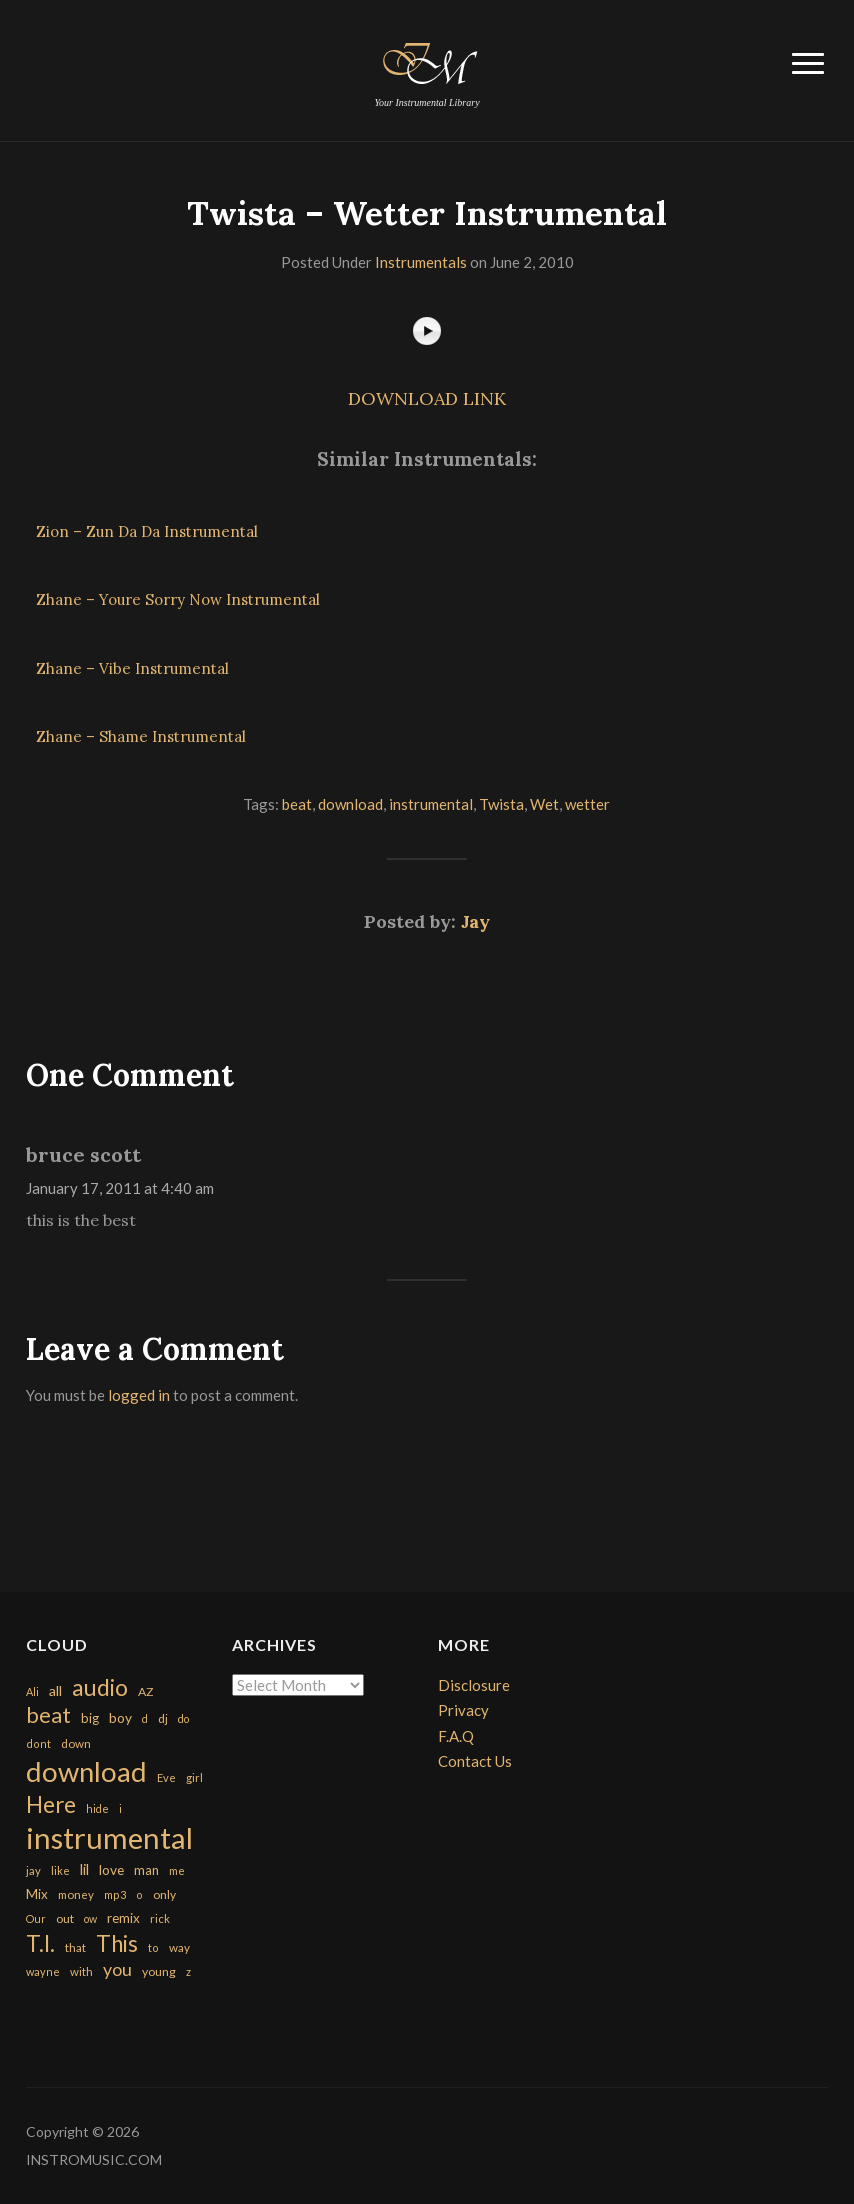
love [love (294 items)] (111, 1869)
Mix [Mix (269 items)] (37, 1894)
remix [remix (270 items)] (123, 1918)
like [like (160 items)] (60, 1870)
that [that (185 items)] (75, 1947)
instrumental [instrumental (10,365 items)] (109, 1837)
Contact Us (475, 1761)
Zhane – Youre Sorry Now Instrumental (178, 599)
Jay (475, 921)
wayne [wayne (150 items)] (43, 1971)
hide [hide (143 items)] (97, 1808)
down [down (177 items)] (76, 1743)
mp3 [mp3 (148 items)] (115, 1894)
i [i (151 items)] (120, 1808)
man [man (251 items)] (146, 1870)
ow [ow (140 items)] (90, 1918)
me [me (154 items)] (177, 1870)
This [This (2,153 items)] (117, 1943)
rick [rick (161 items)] (160, 1918)
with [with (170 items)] (81, 1971)
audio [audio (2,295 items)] (100, 1687)
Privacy (463, 1710)
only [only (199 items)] (164, 1894)
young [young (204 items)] (159, 1971)
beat (297, 804)
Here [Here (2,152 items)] (51, 1804)
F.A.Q (456, 1736)
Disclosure (474, 1685)
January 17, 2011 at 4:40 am (120, 1188)
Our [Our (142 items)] (36, 1918)
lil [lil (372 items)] (84, 1869)
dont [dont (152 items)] (38, 1743)
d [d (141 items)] (145, 1718)
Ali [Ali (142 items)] (32, 1691)
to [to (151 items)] (153, 1947)
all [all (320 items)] (55, 1690)
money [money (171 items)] (76, 1894)
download (350, 804)
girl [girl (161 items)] (194, 1777)
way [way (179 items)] (179, 1947)
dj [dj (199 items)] (163, 1718)
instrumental (431, 804)
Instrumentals (421, 262)
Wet (544, 804)
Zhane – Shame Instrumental (141, 736)
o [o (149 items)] (139, 1894)
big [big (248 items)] (90, 1718)
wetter (587, 804)
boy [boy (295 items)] (120, 1717)
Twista (501, 804)
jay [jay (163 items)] (33, 1870)
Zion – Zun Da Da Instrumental (147, 531)
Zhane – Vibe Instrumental (132, 668)
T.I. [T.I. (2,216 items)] (40, 1943)
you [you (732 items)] (117, 1969)
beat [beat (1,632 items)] (48, 1715)
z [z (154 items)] (188, 1971)
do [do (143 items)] (183, 1718)
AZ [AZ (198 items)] (146, 1691)
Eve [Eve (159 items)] (166, 1777)
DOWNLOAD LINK (427, 398)
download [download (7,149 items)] (86, 1771)
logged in (139, 1395)
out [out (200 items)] (65, 1918)
